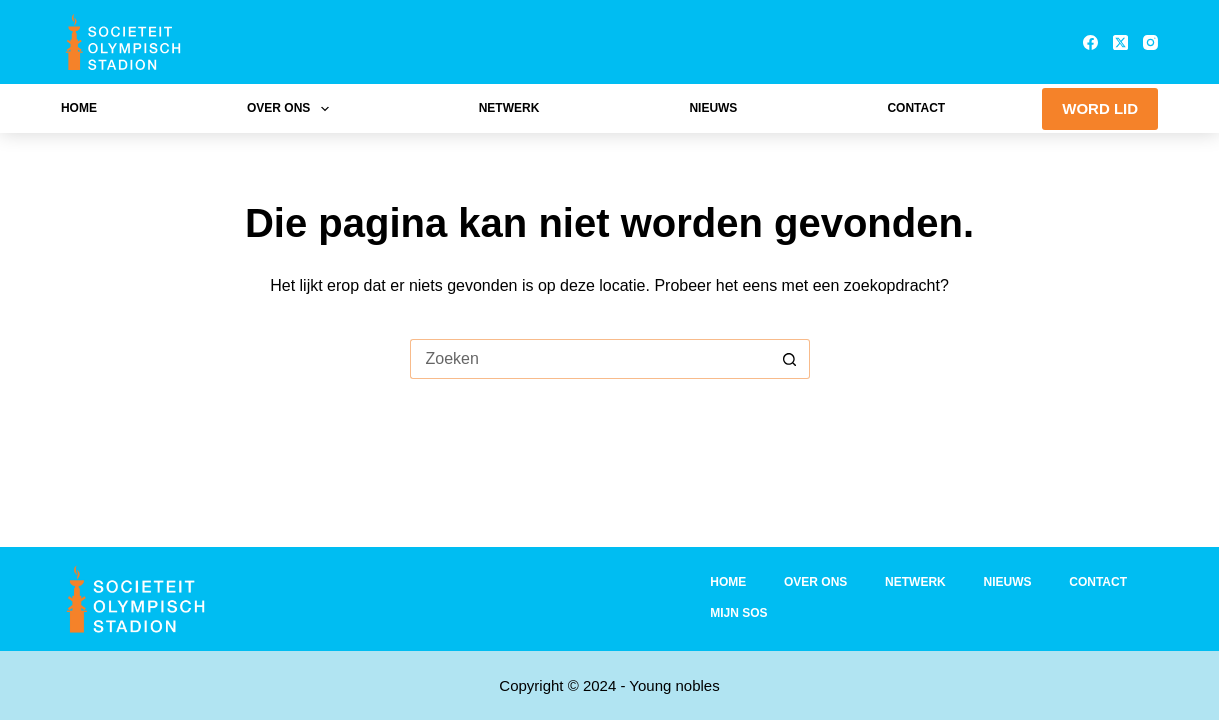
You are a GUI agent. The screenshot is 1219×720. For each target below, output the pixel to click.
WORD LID (1100, 108)
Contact (916, 108)
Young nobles (674, 685)
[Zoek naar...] (590, 359)
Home (79, 108)
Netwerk (509, 108)
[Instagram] (1150, 42)
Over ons (292, 109)
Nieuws (713, 108)
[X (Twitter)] (1120, 42)
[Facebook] (1090, 42)
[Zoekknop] (790, 359)
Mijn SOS (738, 613)
